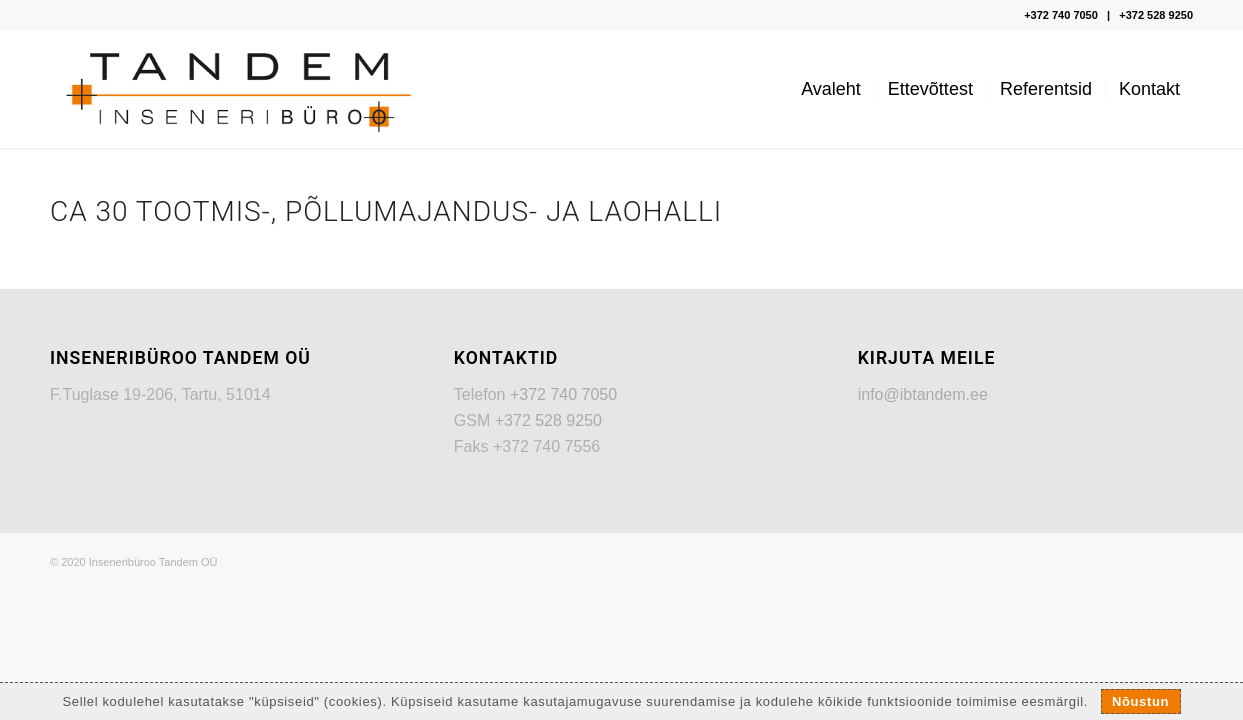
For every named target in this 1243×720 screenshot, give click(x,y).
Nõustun (1140, 701)
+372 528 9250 (1156, 15)
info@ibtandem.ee (923, 394)
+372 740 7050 (1061, 15)
